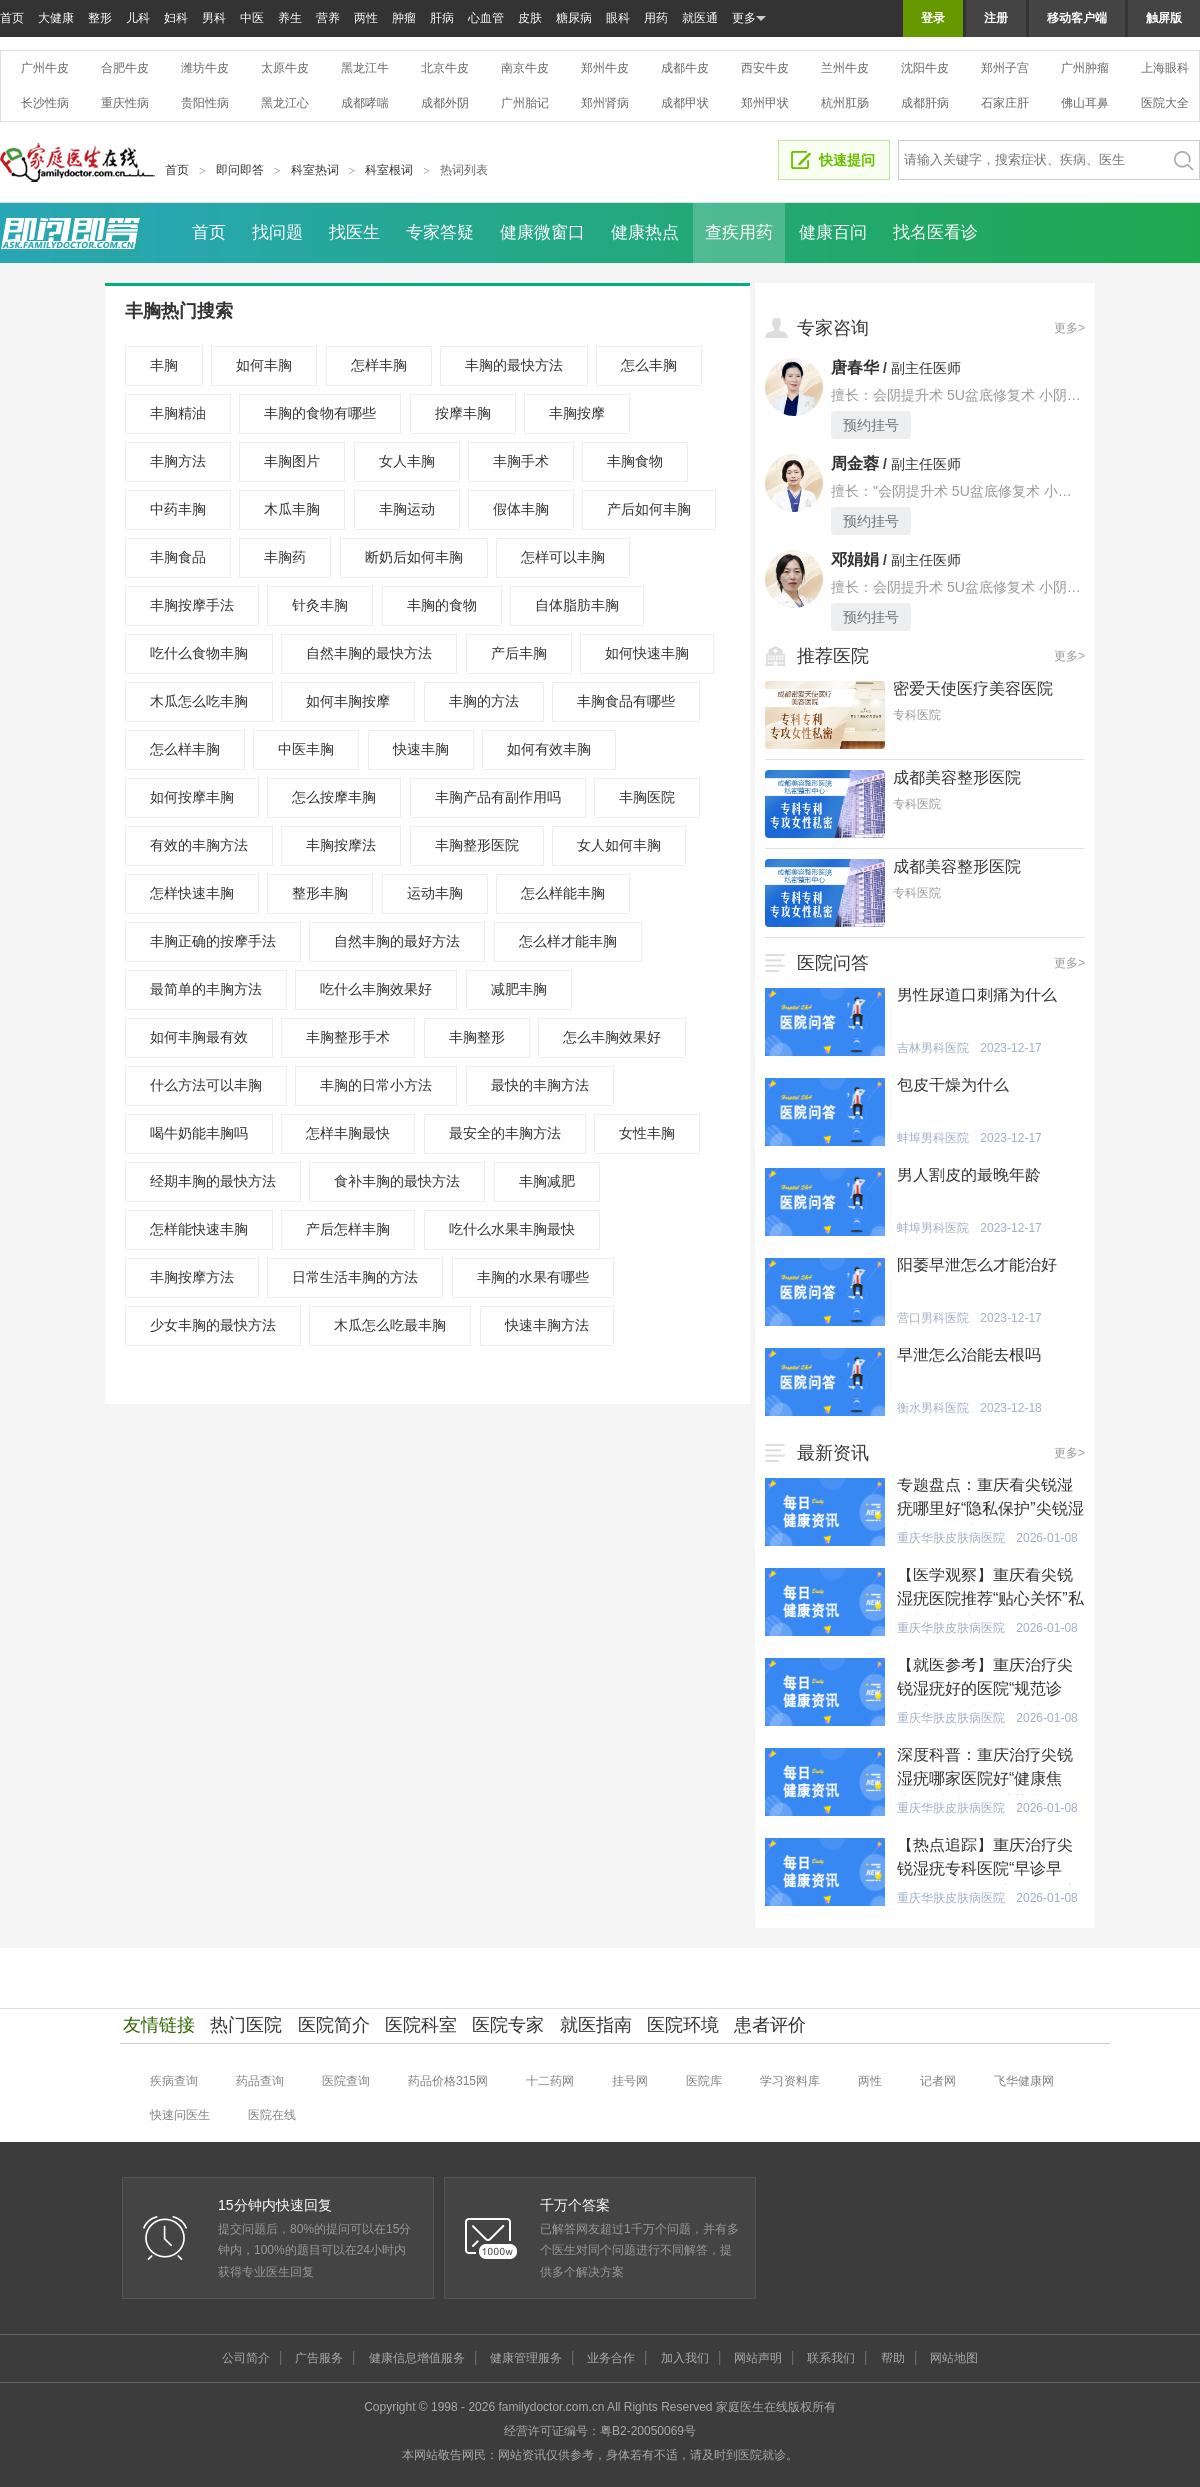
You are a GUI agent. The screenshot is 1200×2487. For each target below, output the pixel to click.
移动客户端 (1077, 18)
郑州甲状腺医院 (765, 103)
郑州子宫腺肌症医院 (1005, 68)
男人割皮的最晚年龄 (969, 1174)
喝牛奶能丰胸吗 (199, 1133)
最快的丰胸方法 (540, 1085)
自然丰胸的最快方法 (369, 653)
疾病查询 (174, 2081)
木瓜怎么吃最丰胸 (390, 1325)
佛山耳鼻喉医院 (1085, 103)
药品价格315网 (448, 2081)
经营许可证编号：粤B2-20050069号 (600, 2431)
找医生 (354, 232)
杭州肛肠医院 (845, 103)
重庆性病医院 (125, 103)
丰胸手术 (521, 461)
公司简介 (246, 2358)
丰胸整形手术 (348, 1037)
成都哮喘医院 (365, 103)
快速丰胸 (421, 749)
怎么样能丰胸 (563, 893)
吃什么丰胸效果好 (376, 989)
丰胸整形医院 (477, 845)
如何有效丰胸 (549, 749)
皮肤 (530, 18)
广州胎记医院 (525, 103)
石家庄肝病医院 (1005, 103)
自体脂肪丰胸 (577, 605)
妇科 (176, 18)
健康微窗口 (542, 232)
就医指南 (596, 2025)
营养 (328, 18)
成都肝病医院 (925, 103)
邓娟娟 (855, 559)
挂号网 (630, 2081)
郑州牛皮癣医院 (605, 68)
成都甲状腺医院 (685, 103)
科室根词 (389, 170)
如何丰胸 (264, 365)
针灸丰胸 (320, 605)
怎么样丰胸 (185, 749)
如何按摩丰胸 (192, 797)
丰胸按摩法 (341, 845)
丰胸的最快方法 (514, 365)
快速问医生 (180, 2115)
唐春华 (855, 367)
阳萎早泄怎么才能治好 (977, 1264)
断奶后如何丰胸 (414, 557)
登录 (933, 18)
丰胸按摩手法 (192, 605)
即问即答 (240, 170)
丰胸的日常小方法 (376, 1085)
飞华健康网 (1024, 2081)
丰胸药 (285, 557)
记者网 (938, 2081)
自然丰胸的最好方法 (397, 941)
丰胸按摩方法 (192, 1277)
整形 (100, 18)
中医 (252, 18)
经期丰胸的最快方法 (213, 1181)
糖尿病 (574, 18)
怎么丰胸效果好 (612, 1037)
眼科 (618, 18)
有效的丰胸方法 (199, 845)
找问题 (277, 232)
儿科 (138, 18)
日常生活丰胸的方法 (355, 1277)
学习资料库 (790, 2081)
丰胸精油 (178, 413)
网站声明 (758, 2358)
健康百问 (833, 232)
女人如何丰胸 (619, 845)
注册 (996, 18)
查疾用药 (739, 232)
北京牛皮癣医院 (445, 68)
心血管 (486, 18)
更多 (749, 18)
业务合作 (611, 2358)
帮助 (893, 2358)
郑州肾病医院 (605, 103)
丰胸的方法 (484, 701)
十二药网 (550, 2081)
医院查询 (346, 2081)
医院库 (704, 2081)
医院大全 (1165, 103)
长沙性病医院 (45, 103)
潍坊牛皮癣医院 (205, 68)
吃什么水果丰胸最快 (512, 1229)
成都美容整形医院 (957, 777)
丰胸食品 (178, 557)
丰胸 (164, 365)
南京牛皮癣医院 (525, 68)
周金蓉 (855, 463)
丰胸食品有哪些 (626, 701)
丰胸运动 (407, 509)
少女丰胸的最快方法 (213, 1325)
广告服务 (319, 2358)
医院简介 (334, 2025)
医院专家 (508, 2025)
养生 (290, 18)
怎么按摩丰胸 (334, 797)
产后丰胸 (519, 653)
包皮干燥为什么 (953, 1084)
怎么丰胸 (649, 365)
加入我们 (685, 2358)
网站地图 (954, 2358)
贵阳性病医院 (205, 103)
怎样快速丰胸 (192, 893)
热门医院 (246, 2025)
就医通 (700, 18)
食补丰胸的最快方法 (397, 1181)
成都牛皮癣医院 (685, 68)
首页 (12, 18)
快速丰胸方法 (547, 1325)
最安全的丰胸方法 (505, 1133)
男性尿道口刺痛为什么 (977, 994)
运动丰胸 (435, 893)
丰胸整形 (477, 1037)
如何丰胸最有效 (199, 1037)
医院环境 (683, 2025)
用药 (656, 18)
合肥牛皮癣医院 (125, 68)
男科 (214, 18)
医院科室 (421, 2025)
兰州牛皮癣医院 (845, 68)
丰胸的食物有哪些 (320, 413)
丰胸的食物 (442, 605)
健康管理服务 (526, 2358)
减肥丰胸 (519, 989)
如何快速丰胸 (647, 653)
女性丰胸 (647, 1133)
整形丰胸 (320, 893)
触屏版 (1164, 18)
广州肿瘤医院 (1085, 68)
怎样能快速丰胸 (199, 1229)
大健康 (56, 18)
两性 (366, 18)
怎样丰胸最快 (348, 1133)
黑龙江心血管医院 (285, 103)
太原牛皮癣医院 (285, 68)
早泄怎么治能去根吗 (969, 1354)
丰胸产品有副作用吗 (498, 797)
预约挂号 (871, 425)
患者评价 (770, 2025)
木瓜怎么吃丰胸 (199, 701)
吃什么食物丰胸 (199, 653)
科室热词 (315, 170)
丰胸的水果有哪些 (533, 1277)
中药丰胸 (178, 509)
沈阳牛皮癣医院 (925, 68)
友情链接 (159, 2025)
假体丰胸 (521, 509)
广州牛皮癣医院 (45, 68)
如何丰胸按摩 (348, 701)
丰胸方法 (178, 461)
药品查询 (260, 2081)
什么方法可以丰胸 (206, 1085)
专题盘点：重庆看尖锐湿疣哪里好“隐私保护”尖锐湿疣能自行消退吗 (990, 1508)
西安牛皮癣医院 (765, 68)
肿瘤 (404, 18)
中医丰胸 (306, 749)
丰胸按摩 (577, 413)
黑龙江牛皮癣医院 (365, 68)
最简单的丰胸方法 (206, 989)
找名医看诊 (935, 232)
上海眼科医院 (1165, 68)
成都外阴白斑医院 (445, 103)
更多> (1069, 328)
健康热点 (645, 232)
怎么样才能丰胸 (568, 941)
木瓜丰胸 (292, 509)
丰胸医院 (647, 797)
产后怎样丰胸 (348, 1229)
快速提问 (847, 160)
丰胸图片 (292, 461)
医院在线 (272, 2115)
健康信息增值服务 (417, 2358)
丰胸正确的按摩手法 (213, 941)
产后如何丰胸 (649, 509)
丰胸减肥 (547, 1181)
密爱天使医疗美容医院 (973, 688)
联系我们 (831, 2358)
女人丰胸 (407, 461)
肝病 (442, 18)
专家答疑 (440, 232)
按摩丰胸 (463, 413)
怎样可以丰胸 (563, 557)
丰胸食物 (635, 461)
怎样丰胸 (379, 365)
